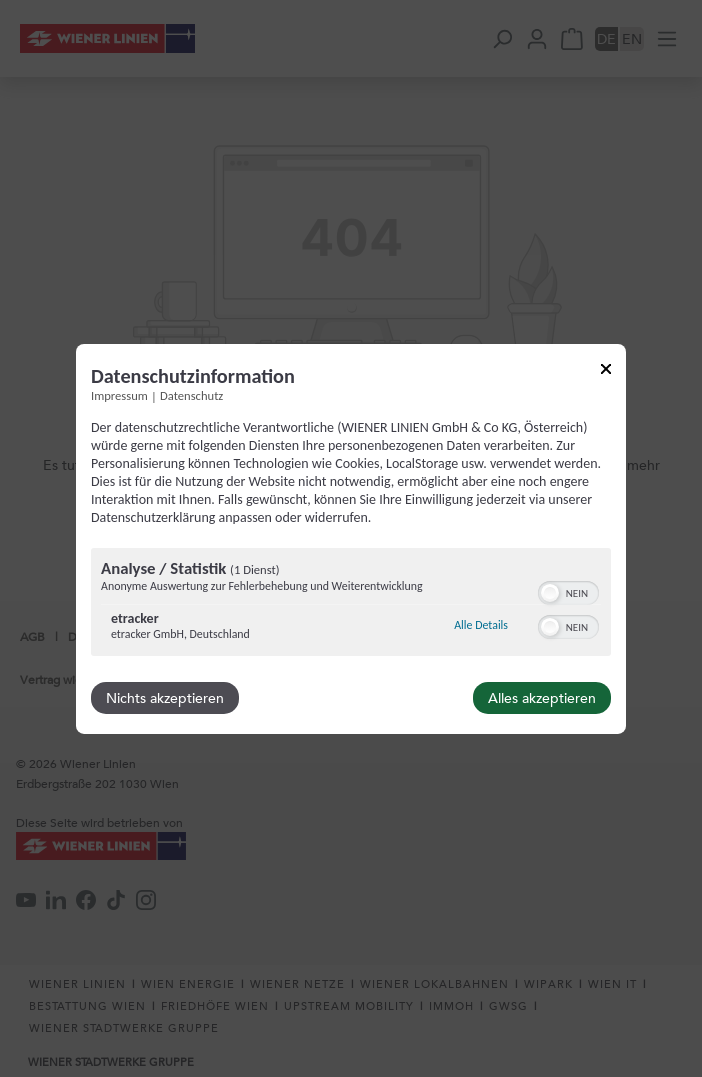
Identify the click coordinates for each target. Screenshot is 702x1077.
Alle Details (481, 625)
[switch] (568, 591)
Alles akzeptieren (542, 698)
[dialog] (351, 538)
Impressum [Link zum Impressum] (119, 394)
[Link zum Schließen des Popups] (606, 371)
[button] (550, 593)
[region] (351, 604)
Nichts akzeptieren (165, 698)
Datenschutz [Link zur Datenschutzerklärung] (191, 394)
